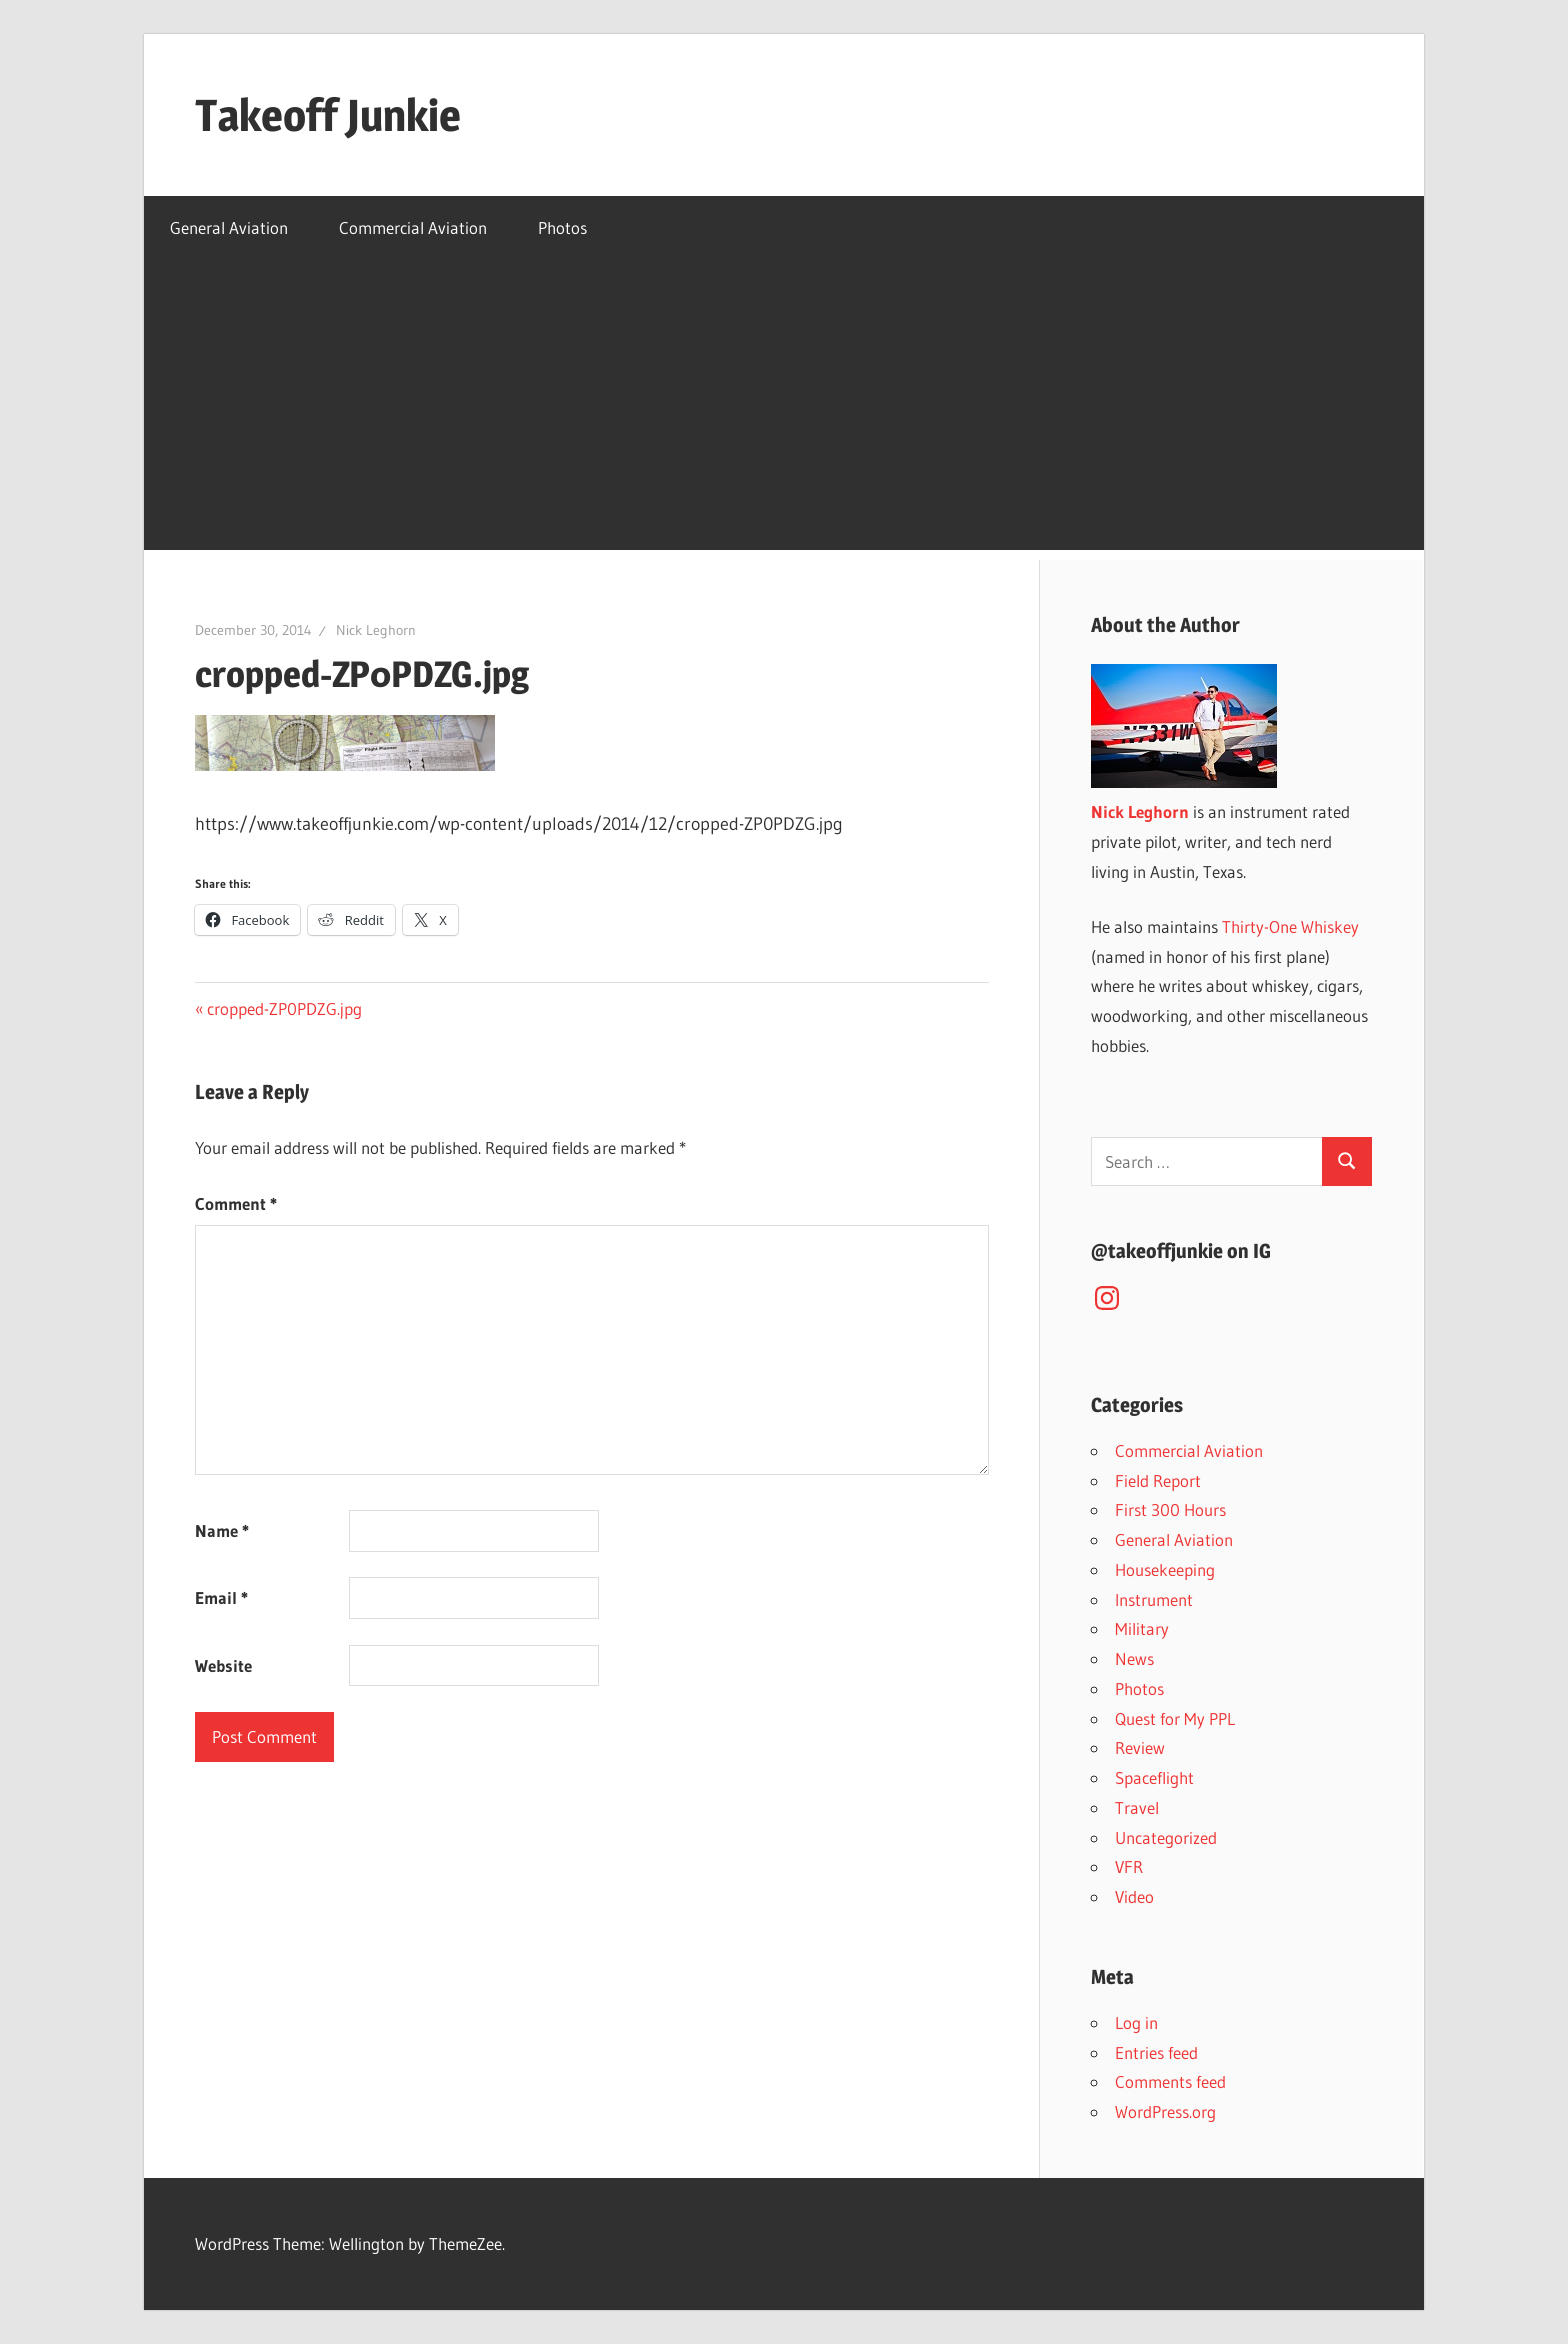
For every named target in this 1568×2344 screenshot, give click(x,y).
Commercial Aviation (413, 227)
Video (1134, 1896)
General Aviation (229, 227)
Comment (236, 1203)
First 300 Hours (1170, 1509)
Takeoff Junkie (328, 115)
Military (1142, 1628)
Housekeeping (1165, 1569)
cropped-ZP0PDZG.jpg (284, 1008)
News (1134, 1658)
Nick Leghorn (376, 630)
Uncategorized (1166, 1837)
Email (221, 1597)
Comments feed (1170, 2081)
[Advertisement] (784, 410)
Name (222, 1530)
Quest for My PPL (1175, 1718)
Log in (1136, 2022)
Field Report (1158, 1480)
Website (223, 1665)
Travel (1137, 1807)
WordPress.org (1165, 2111)
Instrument (1154, 1599)
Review (1140, 1747)
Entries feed (1156, 2052)
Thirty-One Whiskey (1290, 926)
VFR (1129, 1866)
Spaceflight (1154, 1777)
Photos (562, 227)
